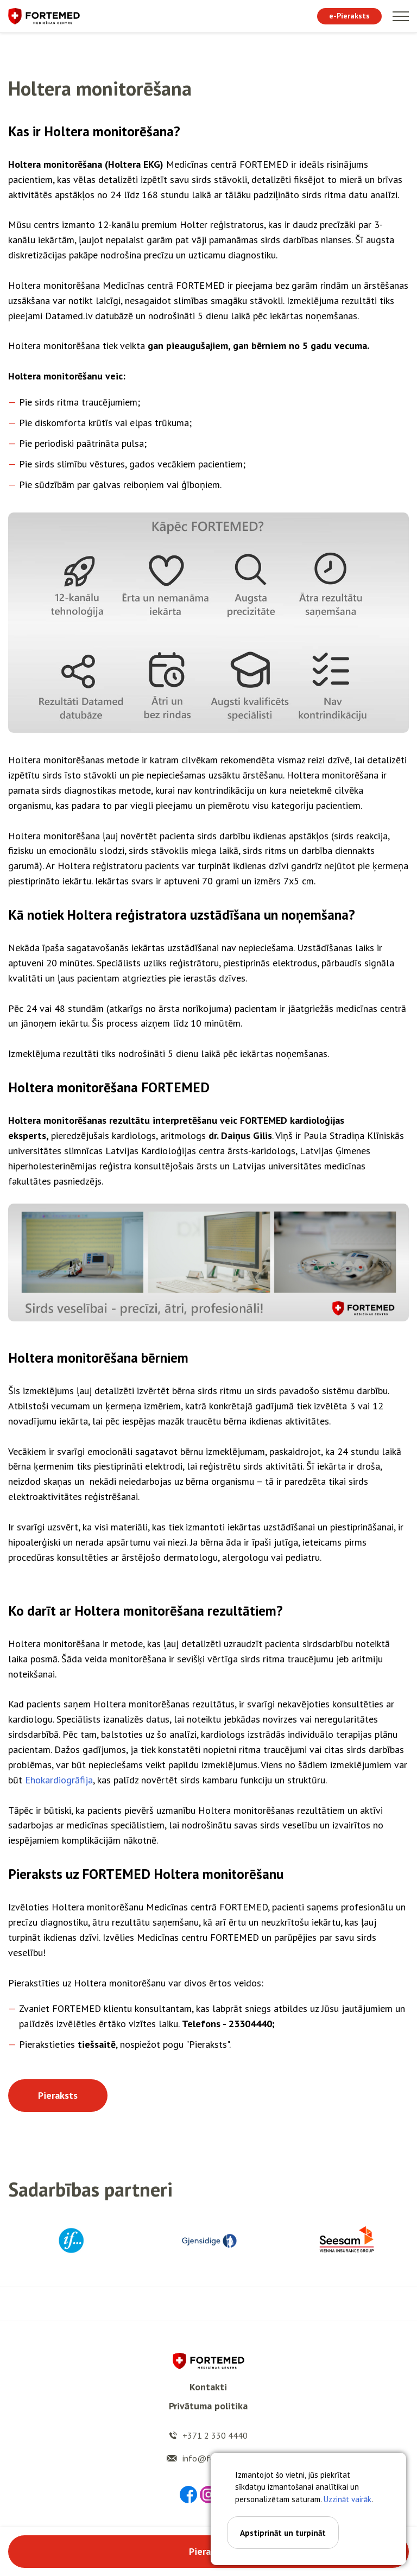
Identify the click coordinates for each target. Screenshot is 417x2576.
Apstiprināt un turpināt (283, 2533)
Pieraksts (58, 2095)
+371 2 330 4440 (215, 2435)
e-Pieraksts (349, 16)
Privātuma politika (208, 2406)
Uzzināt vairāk (347, 2499)
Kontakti (208, 2387)
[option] (71, 2240)
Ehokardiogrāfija (59, 1780)
